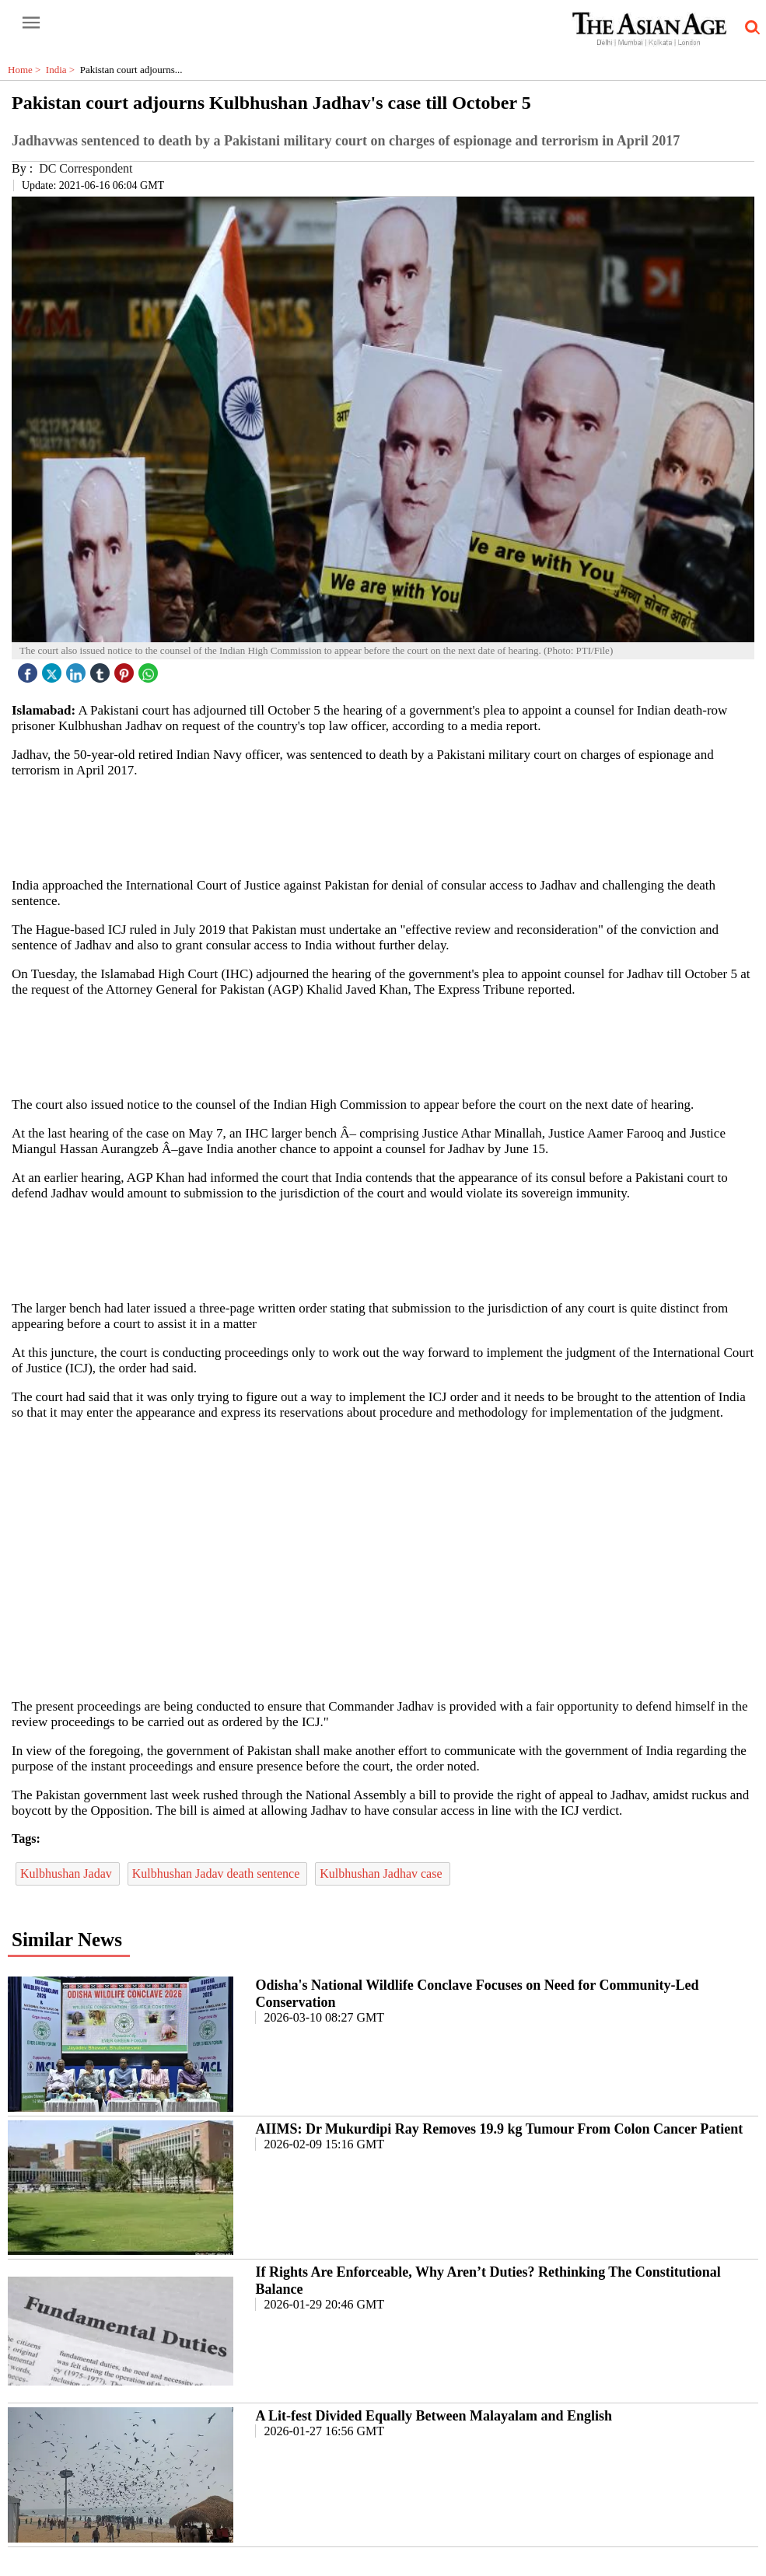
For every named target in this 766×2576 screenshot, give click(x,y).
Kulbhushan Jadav (67, 1873)
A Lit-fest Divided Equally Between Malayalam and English (433, 2416)
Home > (27, 69)
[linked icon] (78, 669)
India (63, 69)
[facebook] (29, 669)
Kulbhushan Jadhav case (382, 1873)
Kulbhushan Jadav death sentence (217, 1873)
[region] (389, 827)
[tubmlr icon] (102, 669)
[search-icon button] (749, 28)
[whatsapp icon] (150, 669)
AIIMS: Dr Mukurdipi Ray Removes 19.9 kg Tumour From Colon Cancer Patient (499, 2129)
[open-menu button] (31, 23)
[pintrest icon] (126, 669)
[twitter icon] (53, 669)
